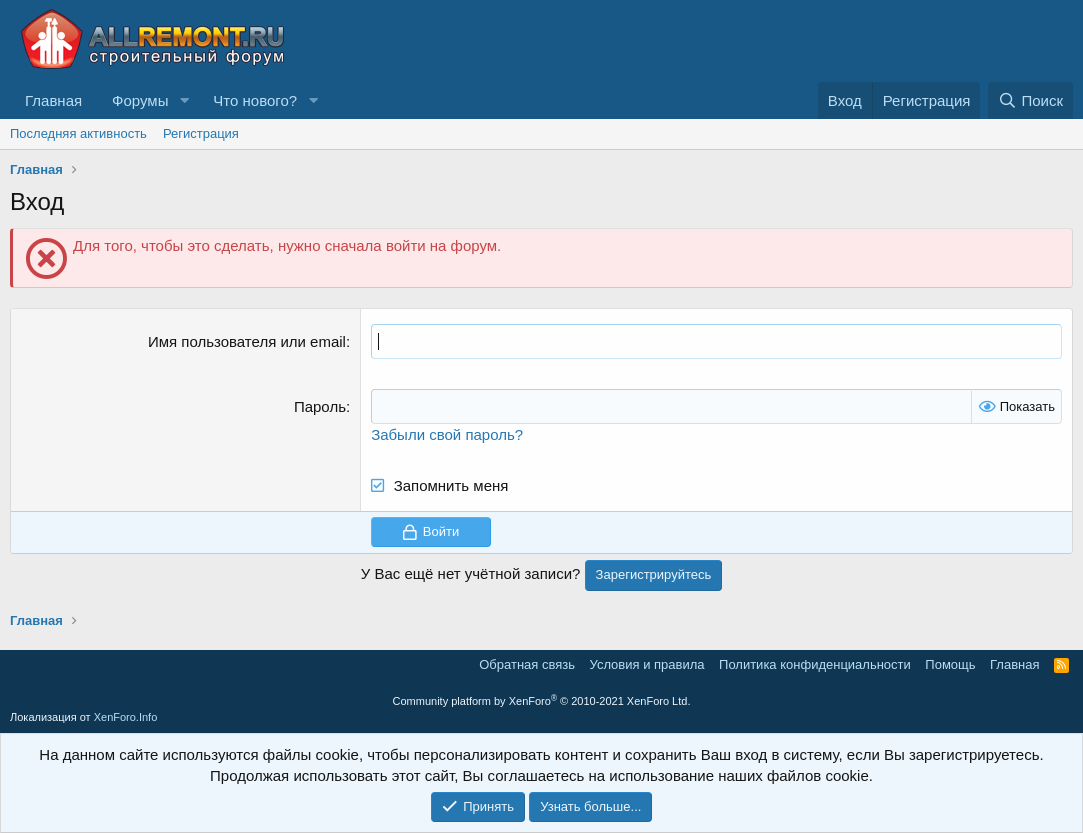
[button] (184, 100)
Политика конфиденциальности (815, 664)
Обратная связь (527, 664)
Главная (53, 100)
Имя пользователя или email (247, 341)
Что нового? (255, 100)
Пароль (320, 406)
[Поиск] (1030, 100)
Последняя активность (78, 133)
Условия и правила (647, 664)
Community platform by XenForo (542, 701)
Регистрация (201, 133)
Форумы (140, 100)
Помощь (950, 664)
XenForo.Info (126, 717)
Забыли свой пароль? (447, 434)
